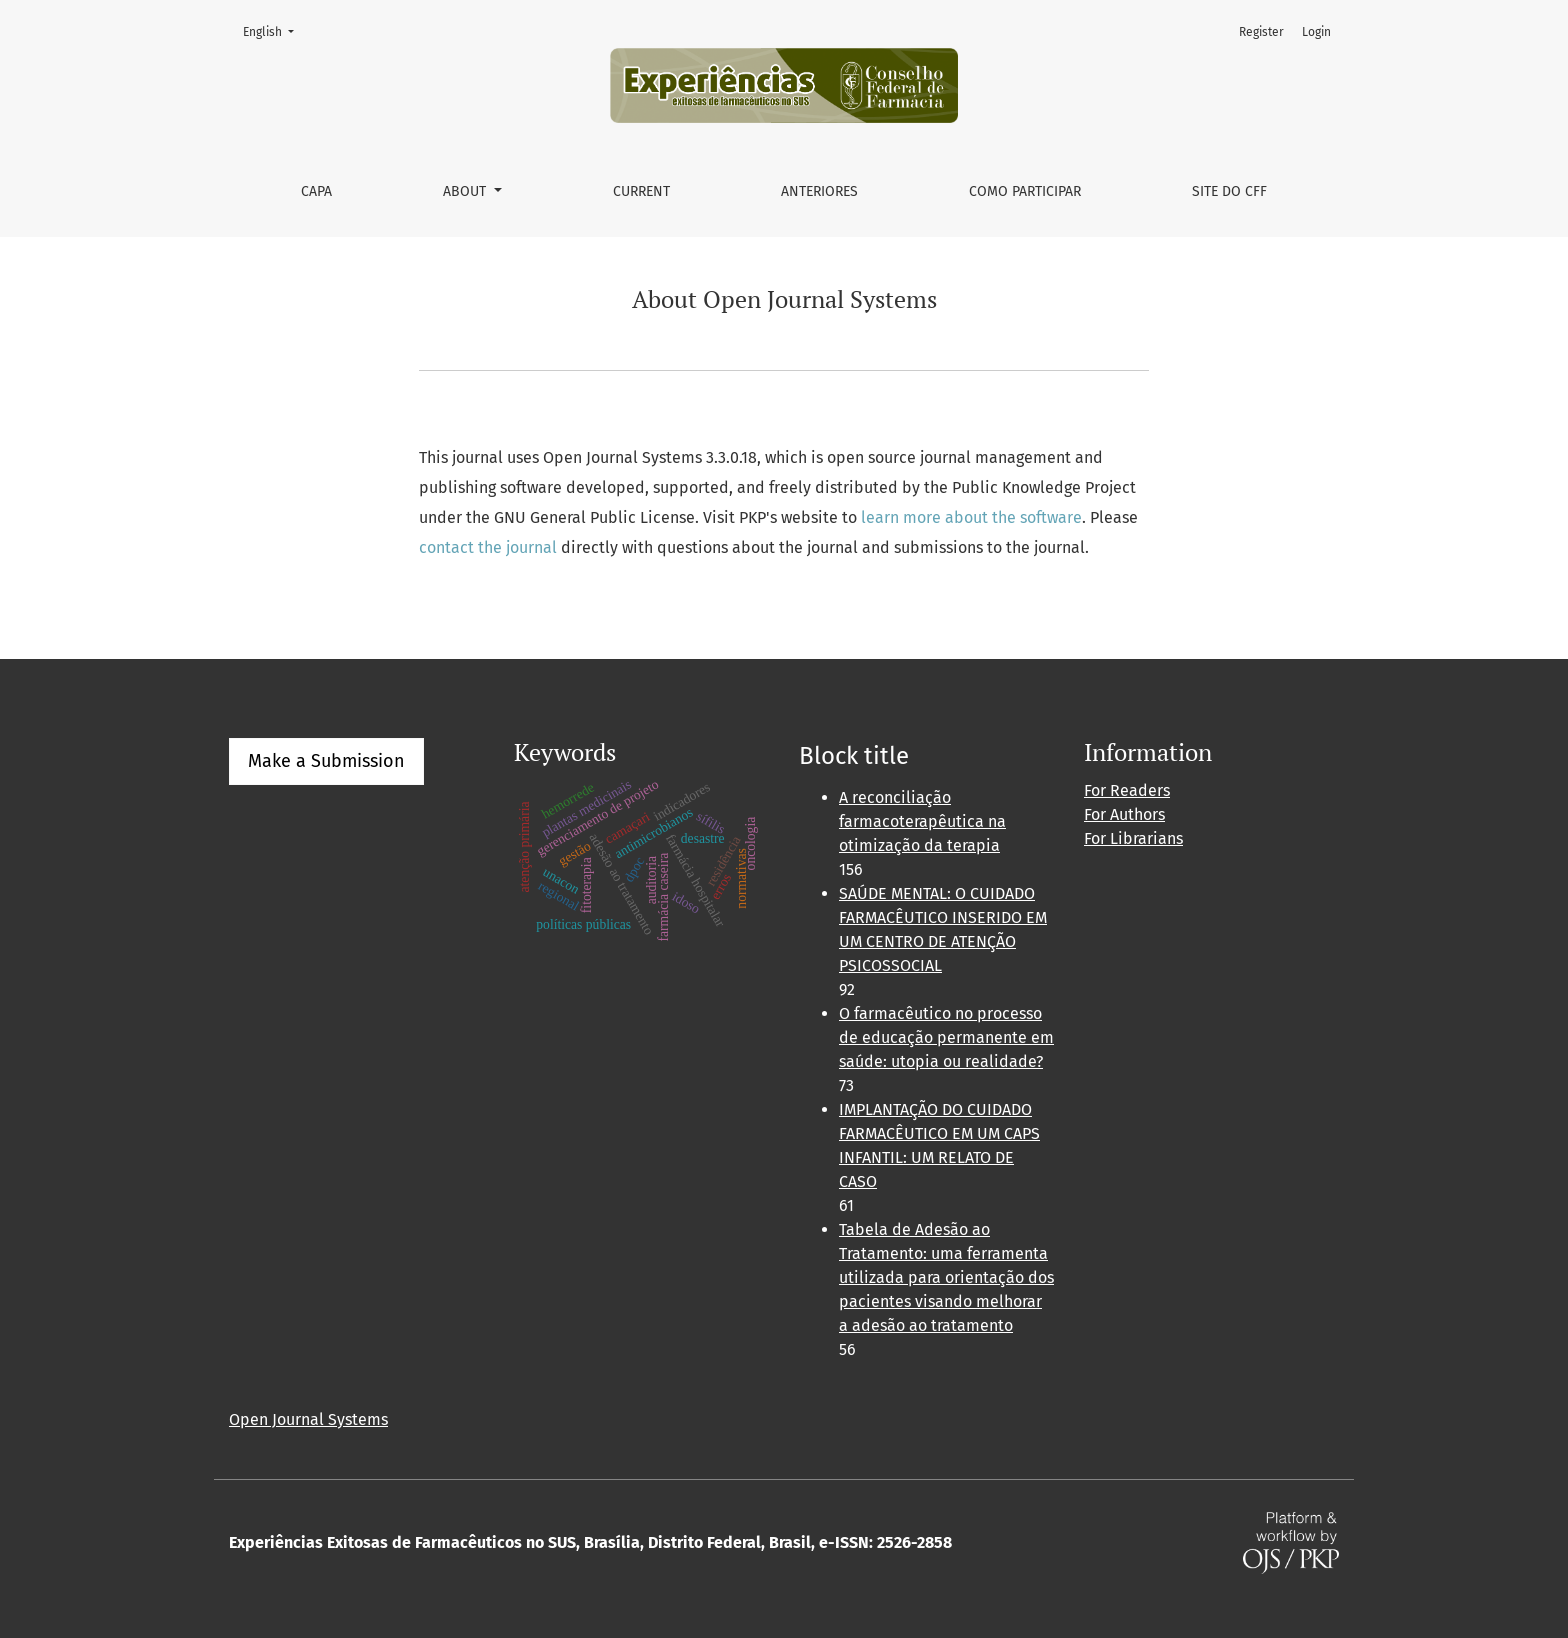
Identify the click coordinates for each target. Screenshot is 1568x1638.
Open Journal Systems (308, 1419)
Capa (316, 191)
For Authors (1124, 814)
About (466, 191)
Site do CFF (1229, 191)
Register (1261, 32)
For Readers (1127, 790)
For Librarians (1133, 838)
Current (641, 191)
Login (1316, 32)
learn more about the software (971, 517)
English (274, 30)
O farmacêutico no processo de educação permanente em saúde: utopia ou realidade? (946, 1037)
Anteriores (819, 191)
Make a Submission (326, 761)
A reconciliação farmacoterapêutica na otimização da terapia (922, 821)
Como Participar (1025, 191)
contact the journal (488, 547)
